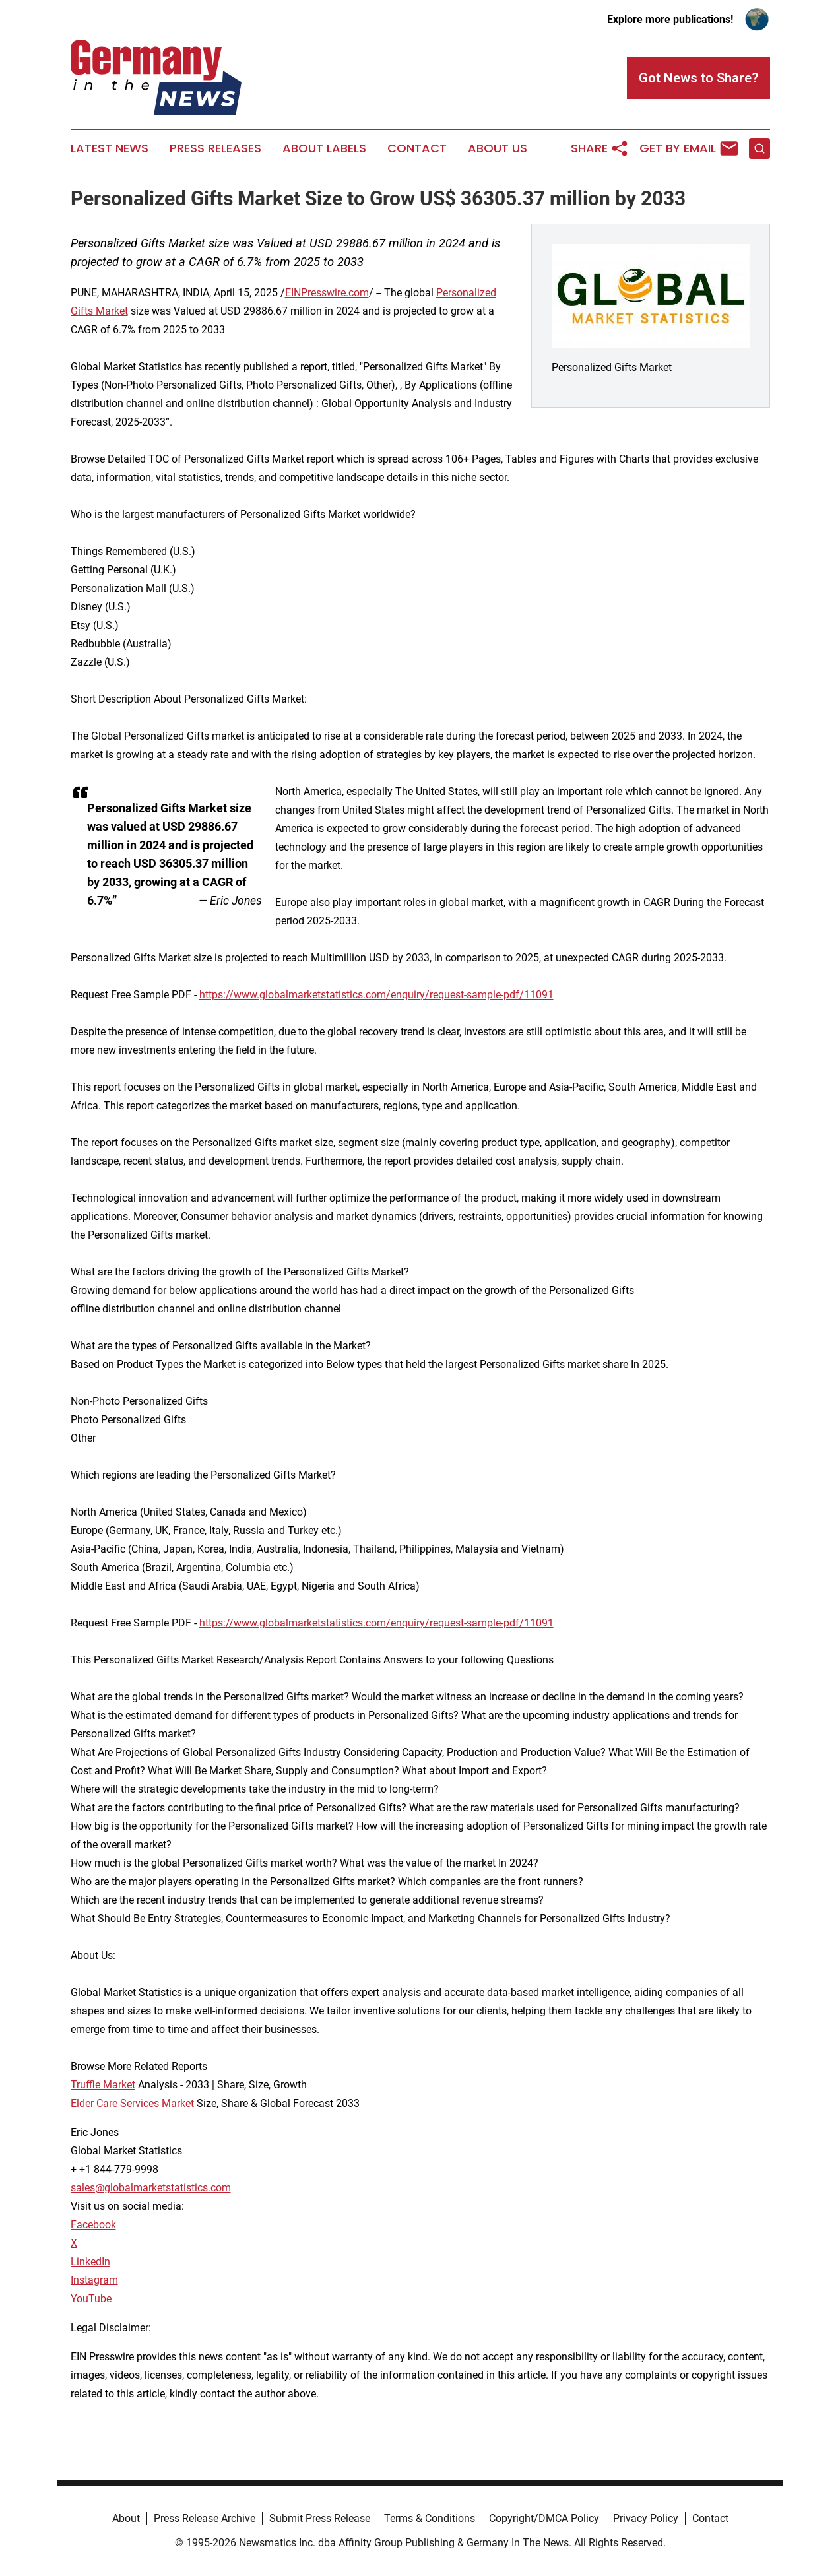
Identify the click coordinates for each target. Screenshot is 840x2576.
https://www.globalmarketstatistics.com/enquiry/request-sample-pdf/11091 (376, 994)
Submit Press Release (319, 2518)
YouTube (91, 2298)
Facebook (93, 2224)
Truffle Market (103, 2084)
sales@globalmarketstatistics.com (151, 2187)
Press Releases (215, 148)
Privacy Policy (645, 2518)
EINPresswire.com (327, 292)
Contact (417, 148)
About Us (497, 148)
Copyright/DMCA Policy (544, 2518)
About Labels (324, 148)
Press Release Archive (204, 2518)
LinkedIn (90, 2261)
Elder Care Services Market (132, 2103)
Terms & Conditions (429, 2518)
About (126, 2518)
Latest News (109, 148)
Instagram (94, 2280)
